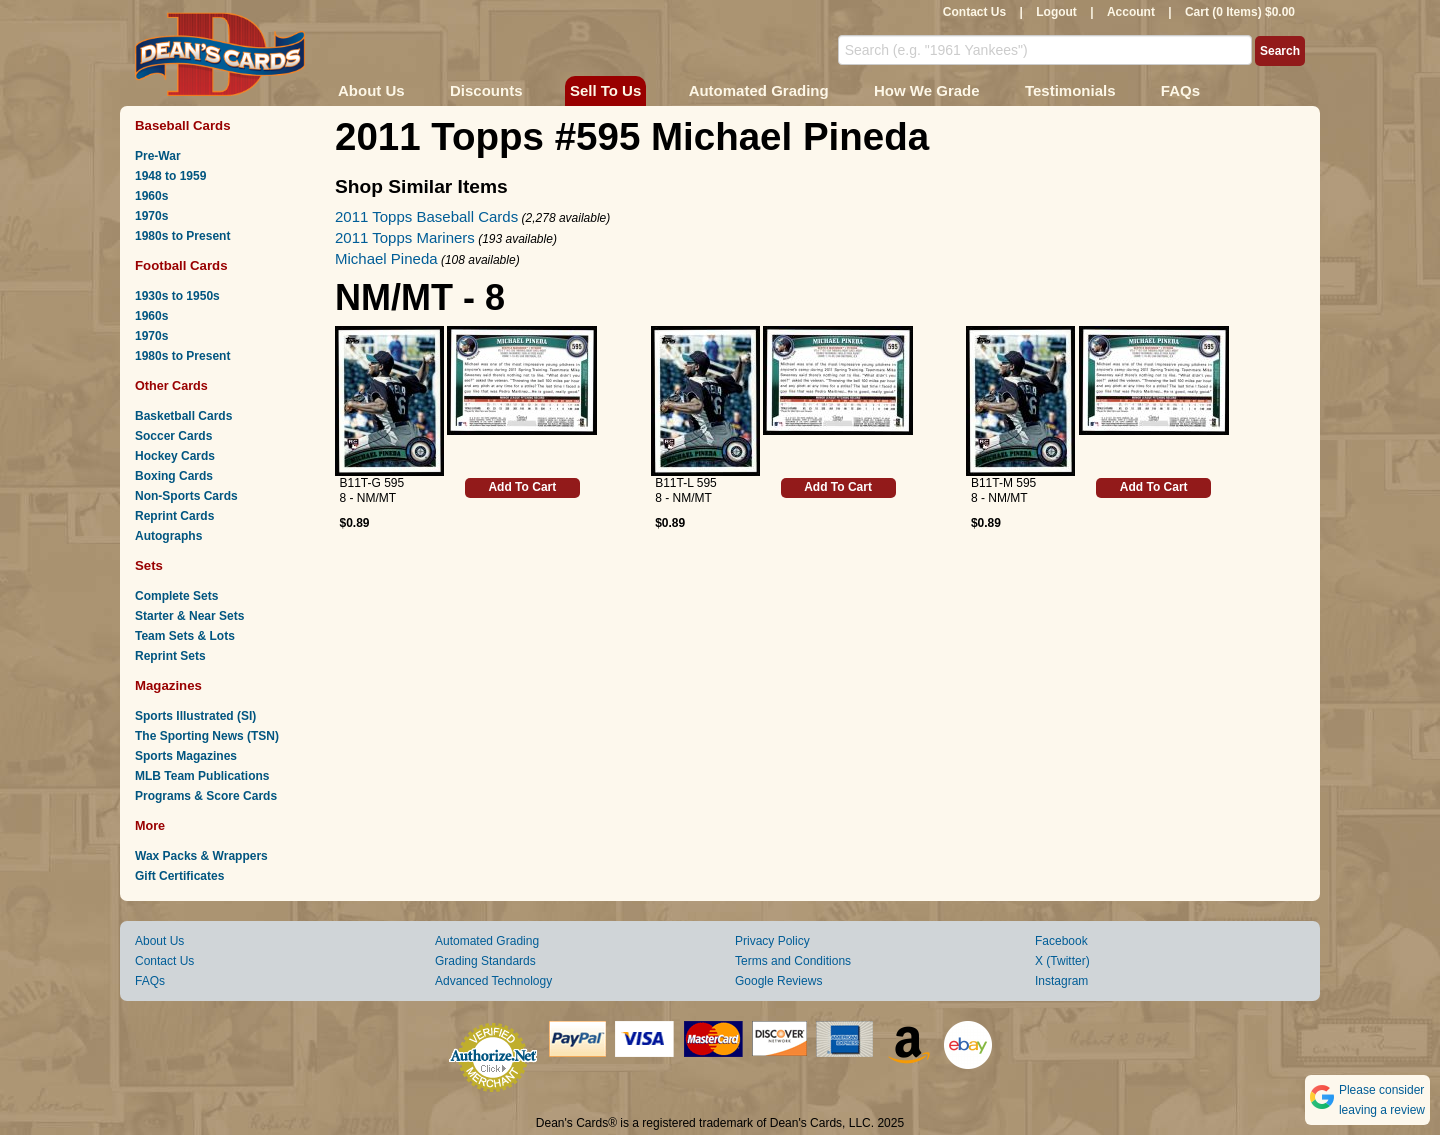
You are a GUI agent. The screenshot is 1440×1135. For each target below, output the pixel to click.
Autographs (168, 536)
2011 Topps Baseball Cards (426, 216)
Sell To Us (605, 90)
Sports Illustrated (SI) (195, 716)
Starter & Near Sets (189, 616)
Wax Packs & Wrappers (201, 856)
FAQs (1180, 90)
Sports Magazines (186, 756)
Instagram (1061, 981)
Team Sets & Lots (185, 636)
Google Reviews (778, 981)
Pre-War (158, 156)
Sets (149, 565)
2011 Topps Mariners (405, 237)
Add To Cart (522, 487)
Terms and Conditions (793, 961)
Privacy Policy (772, 941)
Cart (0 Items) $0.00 (1240, 12)
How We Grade (927, 90)
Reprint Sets (170, 656)
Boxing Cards (174, 476)
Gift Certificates (179, 876)
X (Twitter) (1062, 961)
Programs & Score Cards (206, 796)
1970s (151, 216)
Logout (1056, 12)
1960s (151, 196)
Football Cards (181, 265)
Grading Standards (485, 961)
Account (1131, 12)
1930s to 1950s (177, 296)
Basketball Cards (183, 416)
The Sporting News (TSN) (207, 736)
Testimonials (1070, 90)
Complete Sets (176, 596)
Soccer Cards (173, 436)
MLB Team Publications (202, 776)
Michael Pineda (386, 258)
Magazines (168, 685)
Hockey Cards (175, 456)
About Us (371, 90)
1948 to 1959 (170, 176)
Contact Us (974, 12)
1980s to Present (182, 236)
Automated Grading (759, 90)
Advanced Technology (493, 981)
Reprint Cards (174, 516)
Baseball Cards (183, 125)
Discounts (486, 90)
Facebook (1061, 941)
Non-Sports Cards (186, 496)
